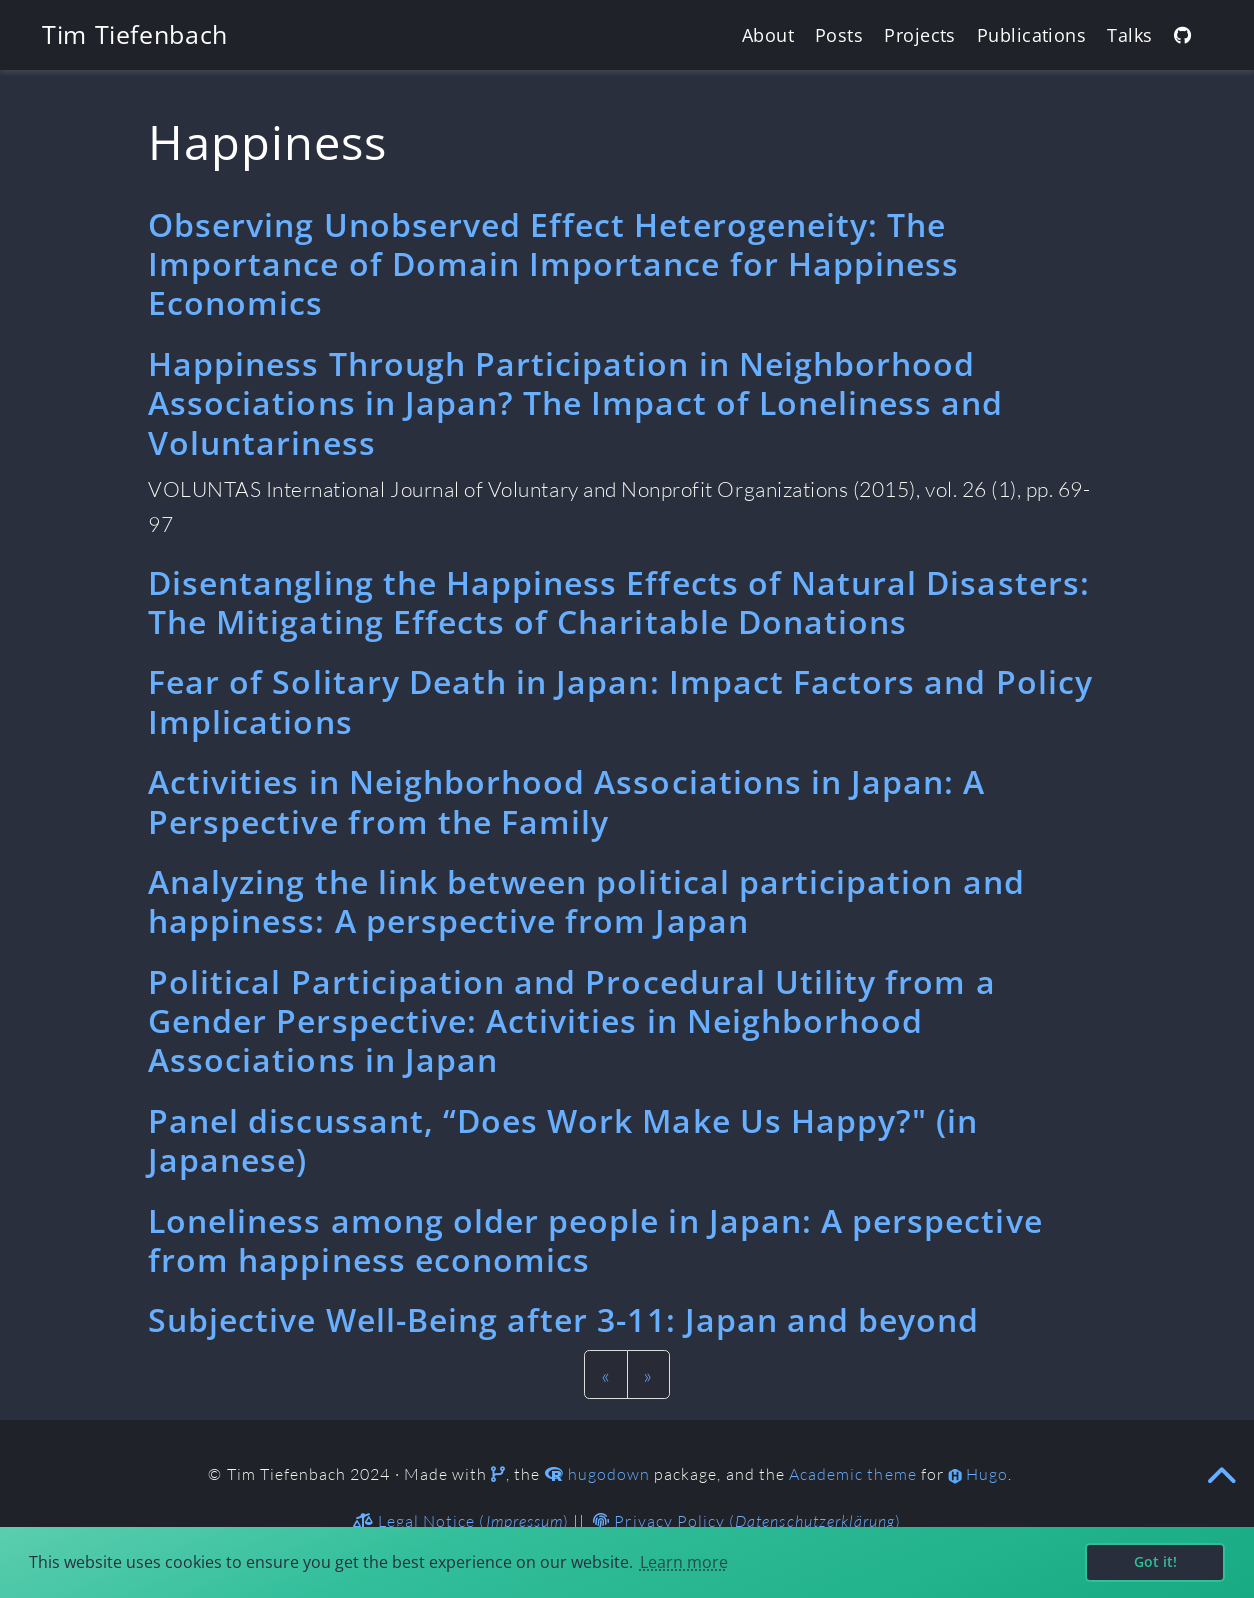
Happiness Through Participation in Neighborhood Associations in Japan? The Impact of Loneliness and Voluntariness (576, 403)
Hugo (987, 1474)
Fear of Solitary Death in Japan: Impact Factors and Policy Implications (620, 701)
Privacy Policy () (747, 1521)
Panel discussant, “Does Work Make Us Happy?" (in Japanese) (563, 1140)
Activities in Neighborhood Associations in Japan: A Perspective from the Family (567, 801)
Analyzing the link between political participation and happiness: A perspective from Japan (586, 901)
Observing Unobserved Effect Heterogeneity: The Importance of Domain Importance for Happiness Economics (553, 264)
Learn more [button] (684, 1562)
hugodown (609, 1474)
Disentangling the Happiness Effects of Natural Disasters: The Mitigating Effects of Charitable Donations (619, 602)
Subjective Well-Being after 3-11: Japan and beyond (564, 1319)
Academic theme (853, 1474)
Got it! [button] (1155, 1561)
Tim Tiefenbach (135, 34)
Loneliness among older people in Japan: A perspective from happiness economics (595, 1240)
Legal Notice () (461, 1521)
